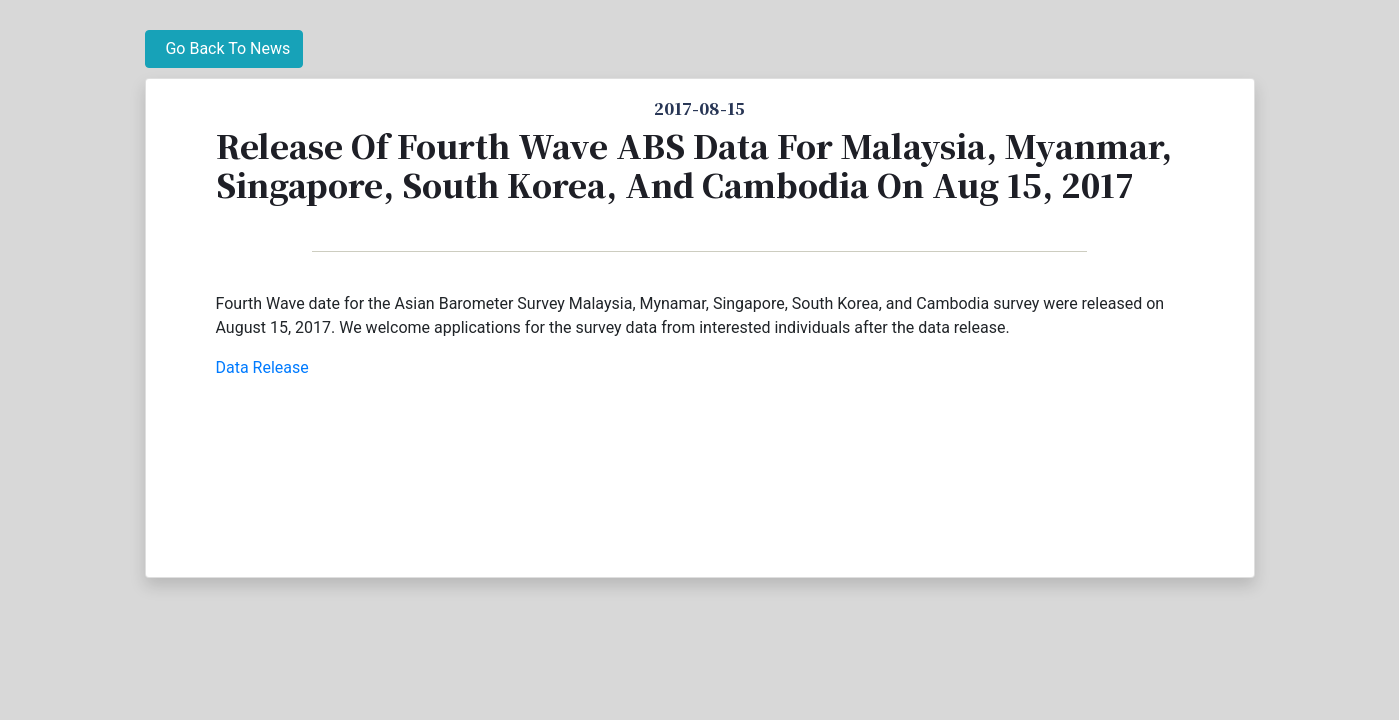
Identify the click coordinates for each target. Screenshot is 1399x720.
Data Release (262, 367)
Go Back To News (224, 48)
